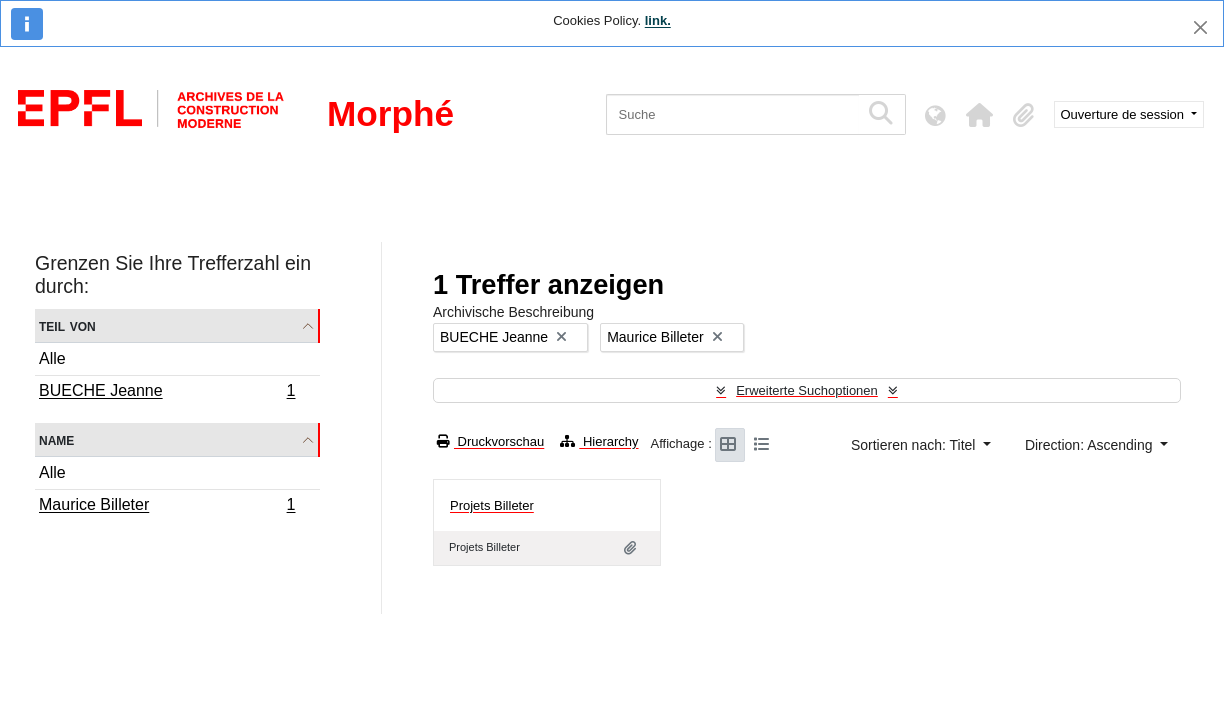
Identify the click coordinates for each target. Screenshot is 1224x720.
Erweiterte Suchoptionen (807, 390)
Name (56, 439)
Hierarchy (599, 441)
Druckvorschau (490, 441)
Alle (52, 358)
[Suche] (732, 114)
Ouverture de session (1124, 114)
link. (658, 20)
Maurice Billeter (167, 507)
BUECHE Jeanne (167, 393)
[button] (980, 115)
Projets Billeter (492, 505)
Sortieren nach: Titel (915, 445)
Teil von (67, 325)
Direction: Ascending (1091, 445)
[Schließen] (1200, 27)
